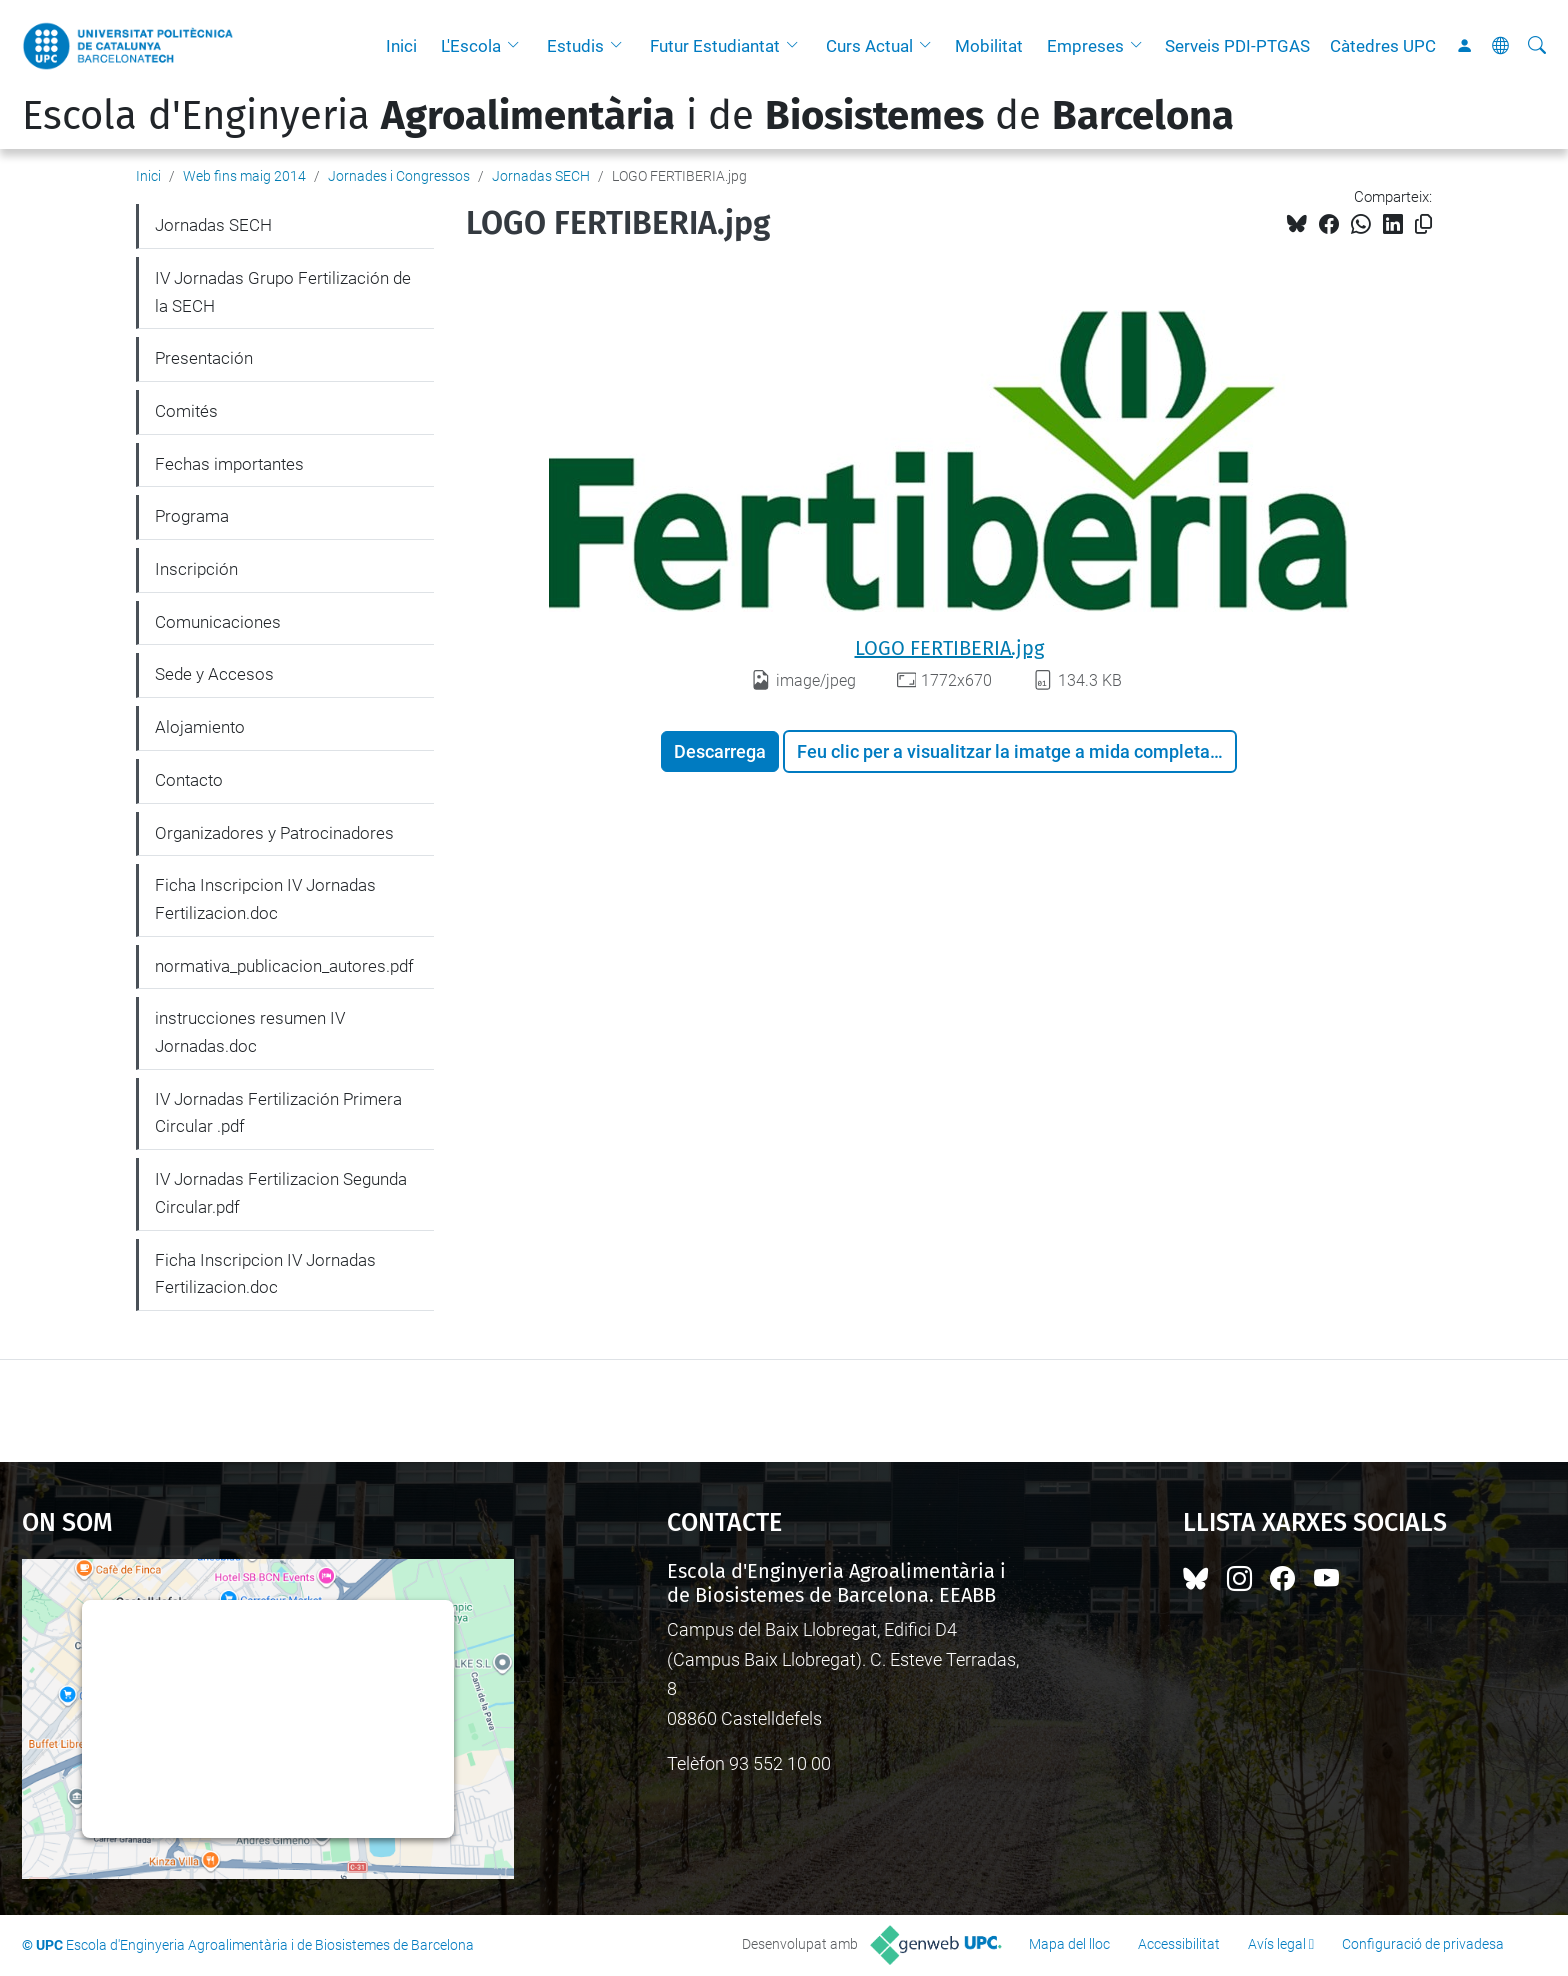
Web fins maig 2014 (244, 176)
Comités (186, 411)
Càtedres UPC (1383, 46)
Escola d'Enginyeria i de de (628, 116)
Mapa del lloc (1069, 1944)
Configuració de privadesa (1423, 1944)
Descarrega (720, 751)
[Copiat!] (1423, 224)
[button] (518, 46)
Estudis (575, 46)
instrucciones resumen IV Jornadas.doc (250, 1032)
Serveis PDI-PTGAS (1237, 46)
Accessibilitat (1179, 1944)
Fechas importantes (229, 464)
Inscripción (196, 569)
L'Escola (471, 46)
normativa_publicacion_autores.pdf (284, 966)
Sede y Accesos (214, 674)
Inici (401, 46)
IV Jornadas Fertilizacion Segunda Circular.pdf (281, 1193)
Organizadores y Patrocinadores (274, 833)
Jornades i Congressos (399, 176)
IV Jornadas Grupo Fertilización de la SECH (283, 292)
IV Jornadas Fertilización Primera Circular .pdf (278, 1113)
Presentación (204, 358)
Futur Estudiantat (715, 46)
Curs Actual (869, 46)
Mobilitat (989, 46)
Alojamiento (200, 727)
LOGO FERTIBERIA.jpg (949, 648)
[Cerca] (1537, 46)
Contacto (189, 780)
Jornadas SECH (541, 176)
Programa (192, 516)
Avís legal (1277, 1944)
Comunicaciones (218, 622)
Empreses (1085, 46)
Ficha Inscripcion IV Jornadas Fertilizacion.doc (265, 899)
